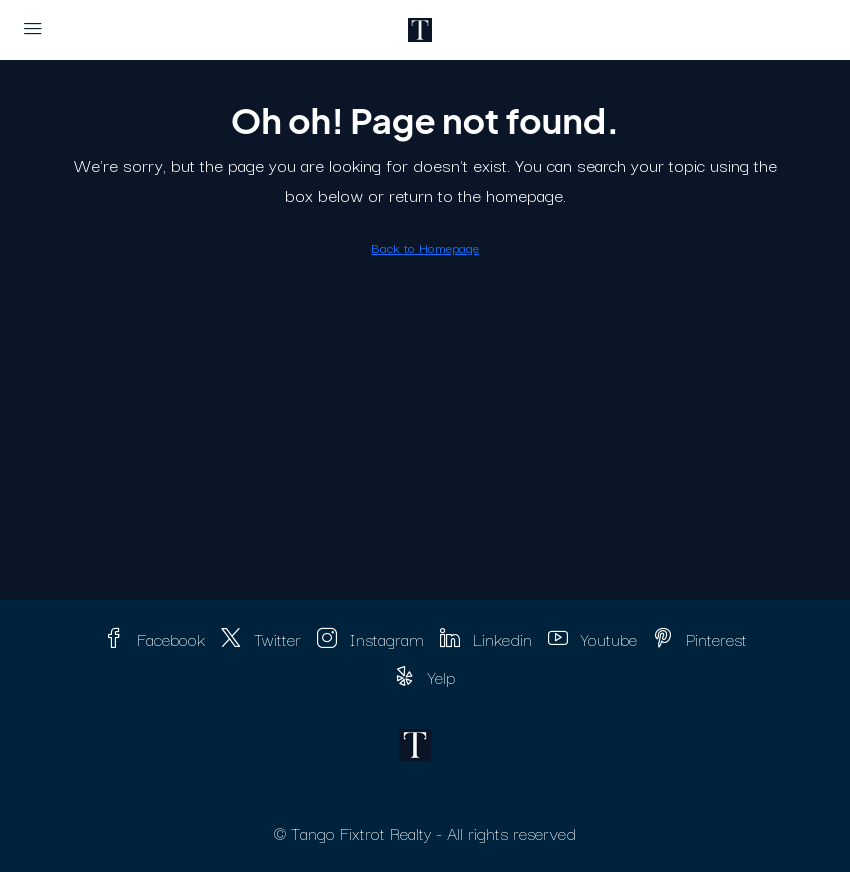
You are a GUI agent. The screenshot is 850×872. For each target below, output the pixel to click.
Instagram (370, 638)
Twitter (261, 638)
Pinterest (700, 638)
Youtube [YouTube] (592, 638)
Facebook (154, 638)
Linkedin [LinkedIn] (486, 638)
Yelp (425, 676)
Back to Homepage (425, 247)
